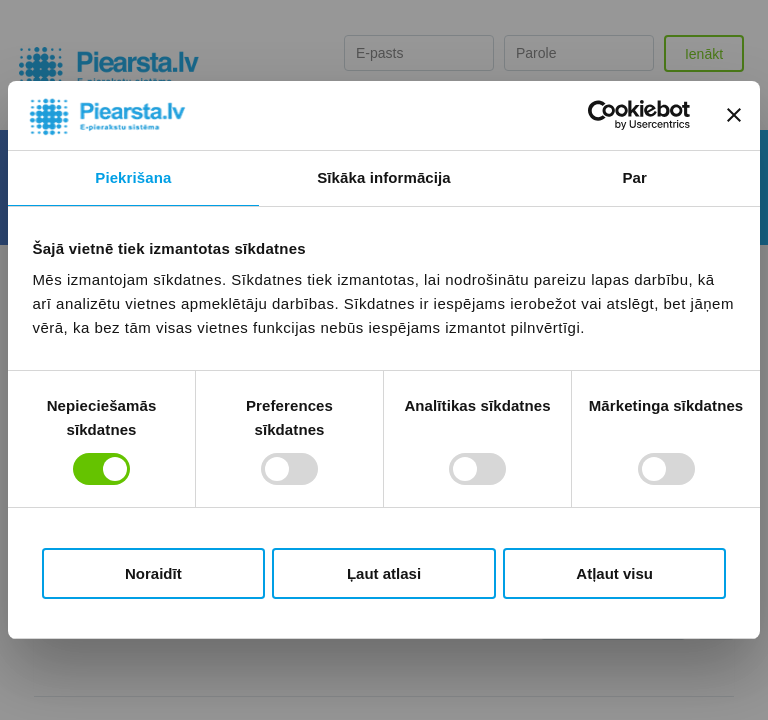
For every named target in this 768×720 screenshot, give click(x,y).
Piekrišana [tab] (133, 177)
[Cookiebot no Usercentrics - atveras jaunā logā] (602, 115)
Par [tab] (634, 177)
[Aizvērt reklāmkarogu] (734, 115)
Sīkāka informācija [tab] (384, 177)
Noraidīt (153, 573)
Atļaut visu (614, 573)
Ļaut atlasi (384, 573)
